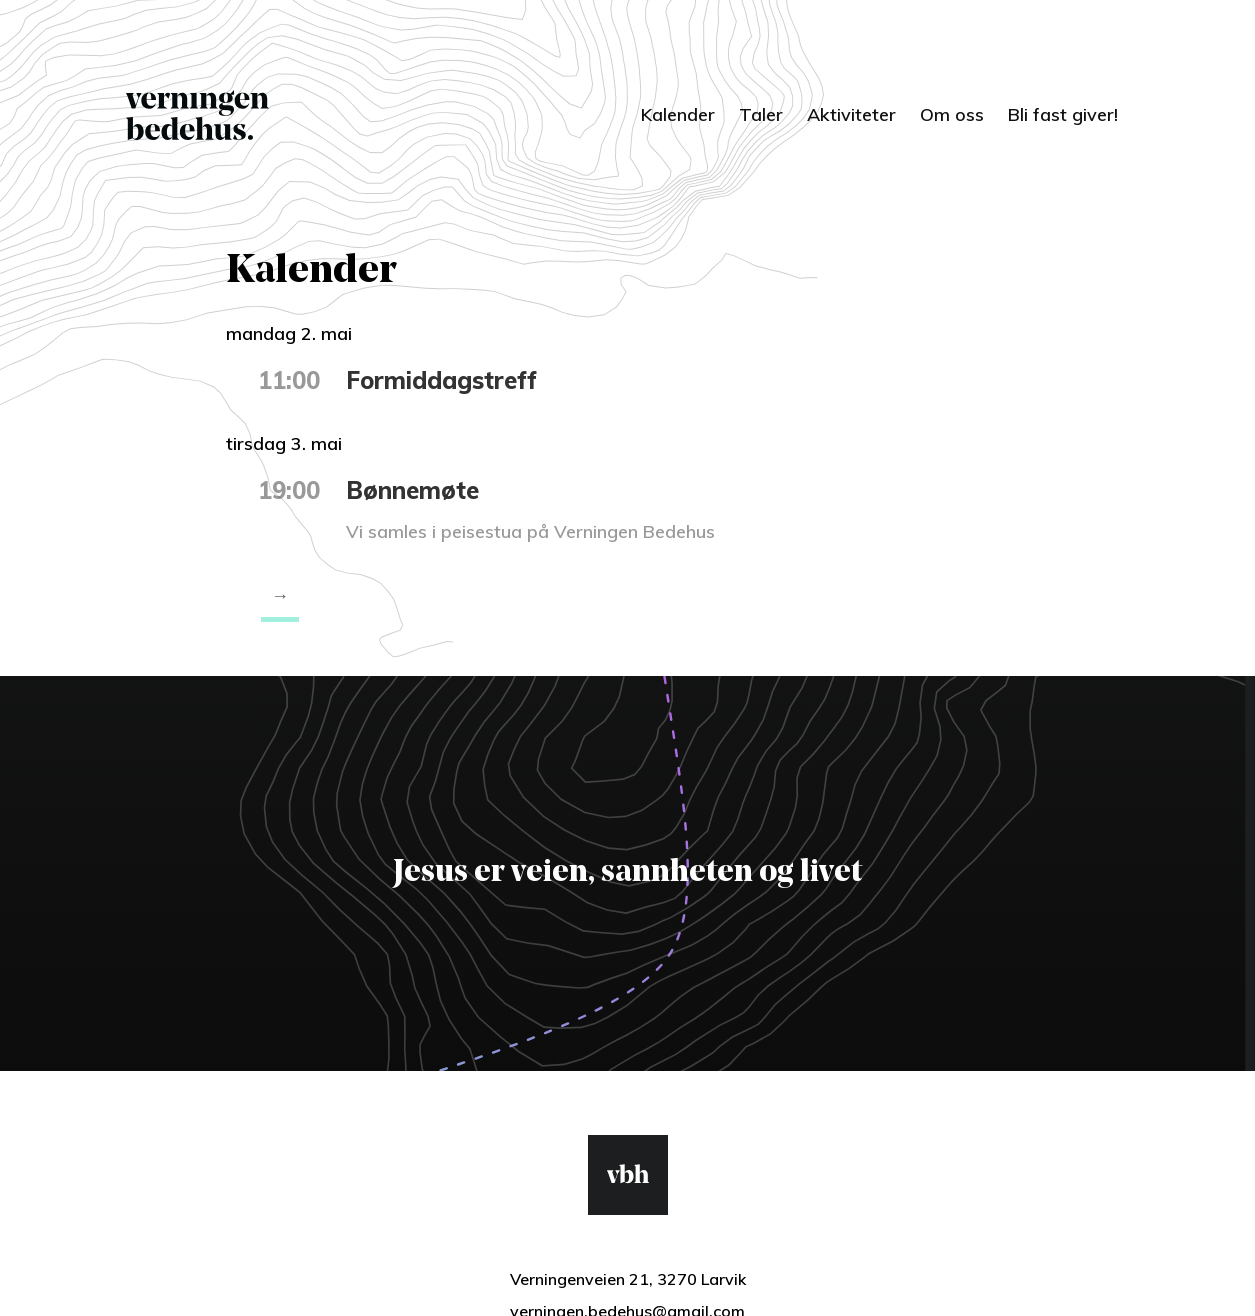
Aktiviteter (851, 114)
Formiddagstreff (441, 380)
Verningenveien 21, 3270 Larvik (628, 1279)
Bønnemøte (412, 490)
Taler (761, 114)
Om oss (952, 114)
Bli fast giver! (1063, 114)
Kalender (678, 114)
